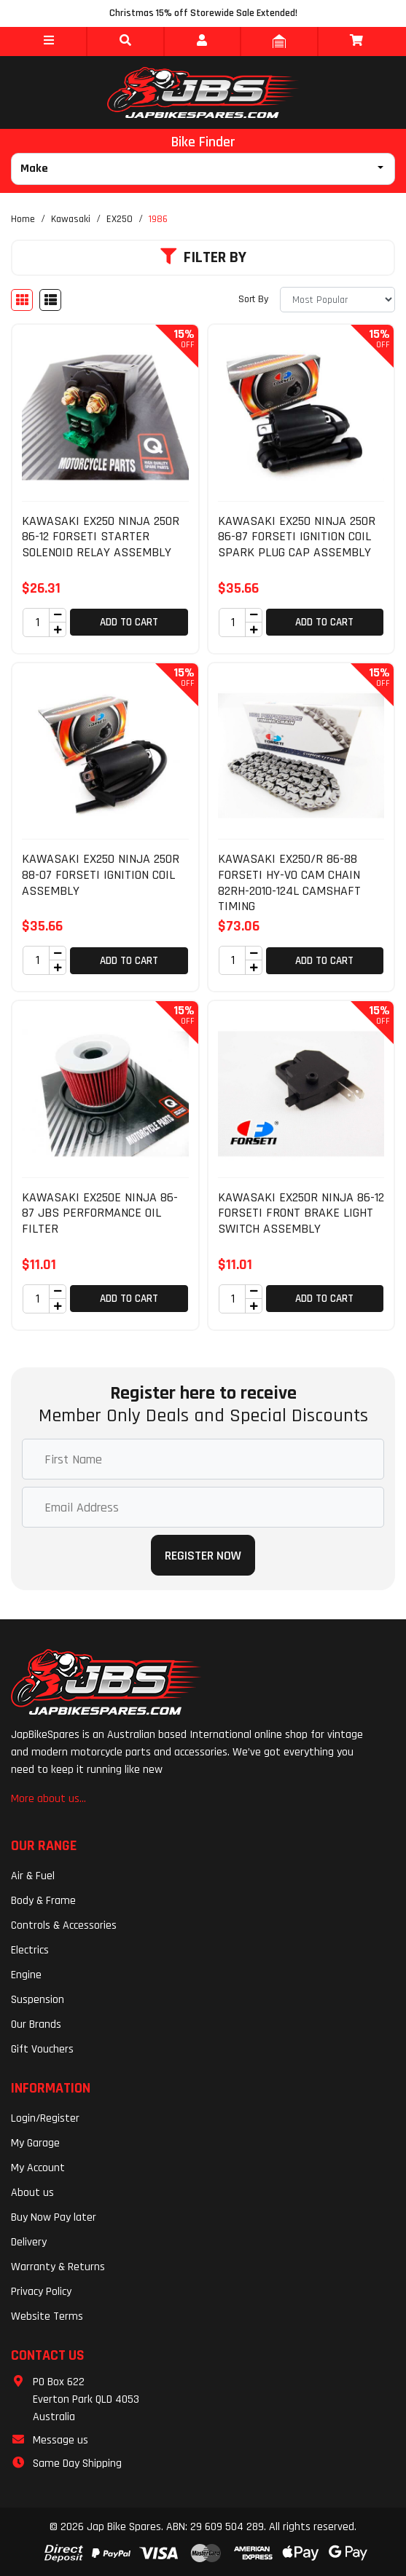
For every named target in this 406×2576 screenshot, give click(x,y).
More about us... (48, 1798)
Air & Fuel (33, 1876)
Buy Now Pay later (53, 2217)
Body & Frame (43, 1900)
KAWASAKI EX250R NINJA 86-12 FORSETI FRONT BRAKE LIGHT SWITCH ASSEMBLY (301, 1213)
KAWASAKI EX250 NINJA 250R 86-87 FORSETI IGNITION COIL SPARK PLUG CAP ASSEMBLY (296, 537)
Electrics (30, 1950)
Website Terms (47, 2316)
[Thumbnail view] (22, 300)
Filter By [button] (203, 257)
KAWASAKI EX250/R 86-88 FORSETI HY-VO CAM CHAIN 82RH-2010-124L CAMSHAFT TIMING (289, 882)
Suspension (37, 1999)
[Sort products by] (337, 299)
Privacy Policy (41, 2291)
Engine (26, 1975)
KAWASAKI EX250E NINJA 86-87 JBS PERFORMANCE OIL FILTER (100, 1213)
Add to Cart (129, 622)
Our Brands (36, 2024)
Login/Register (45, 2118)
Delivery (29, 2242)
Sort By (253, 299)
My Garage (35, 2143)
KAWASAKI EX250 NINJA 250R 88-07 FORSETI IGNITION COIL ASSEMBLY (100, 874)
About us (32, 2192)
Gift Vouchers (42, 2049)
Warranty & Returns (58, 2267)
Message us (60, 2440)
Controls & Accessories (64, 1925)
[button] (48, 41)
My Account (38, 2168)
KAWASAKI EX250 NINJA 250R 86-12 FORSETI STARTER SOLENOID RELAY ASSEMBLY (100, 537)
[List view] (50, 300)
